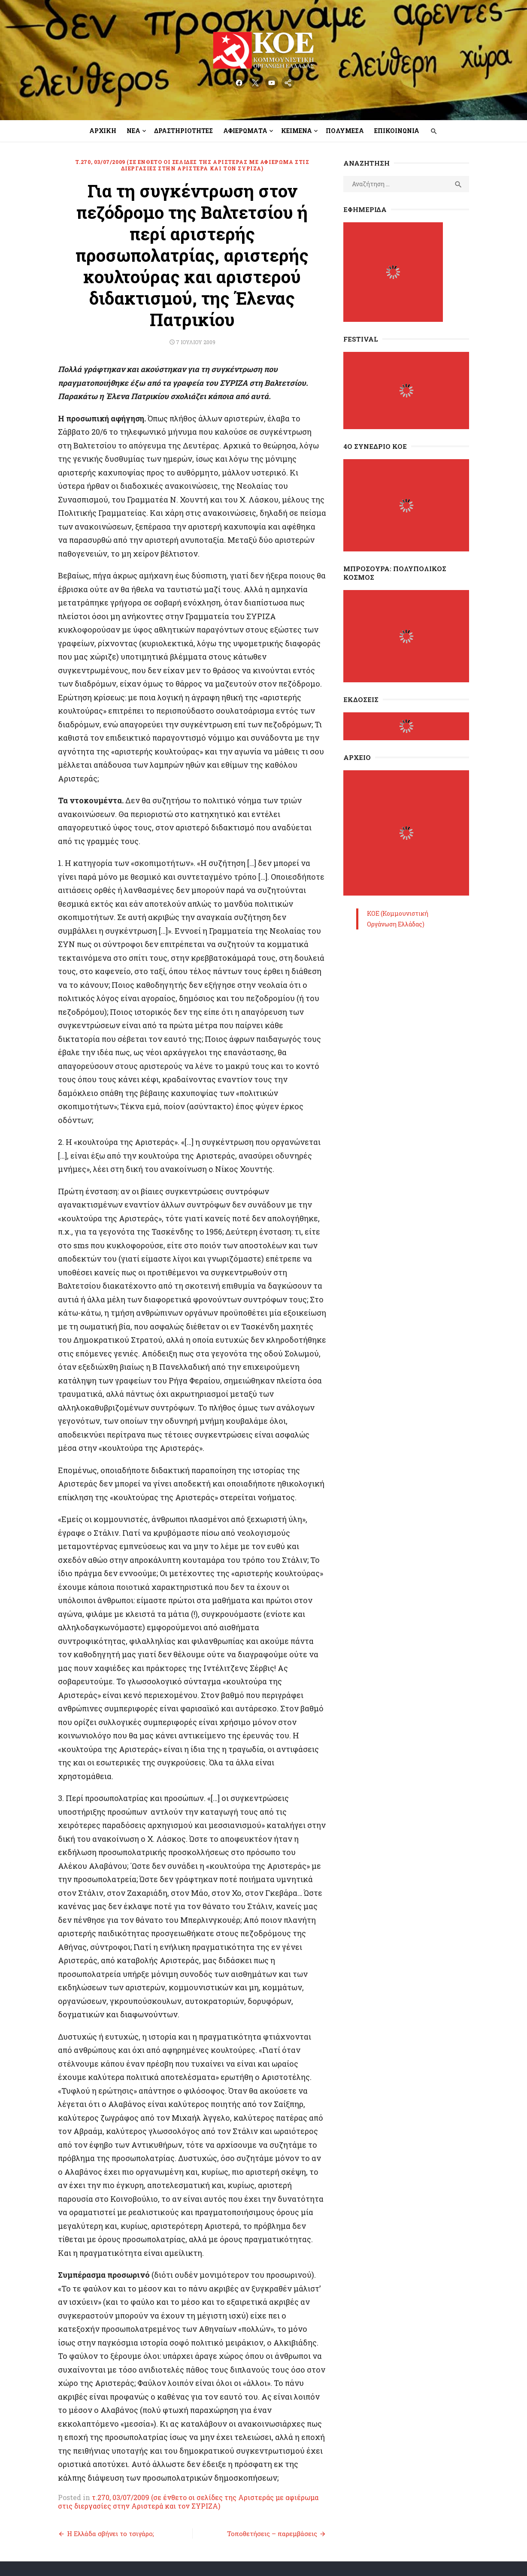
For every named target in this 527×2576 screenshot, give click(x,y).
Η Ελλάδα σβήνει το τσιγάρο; (105, 2458)
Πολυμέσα (345, 131)
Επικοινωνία (396, 131)
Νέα (133, 131)
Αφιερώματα (245, 131)
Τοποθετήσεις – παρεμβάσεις (274, 2458)
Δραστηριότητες (183, 131)
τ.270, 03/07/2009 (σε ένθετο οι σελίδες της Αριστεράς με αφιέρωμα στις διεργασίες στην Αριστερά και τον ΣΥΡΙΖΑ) (191, 165)
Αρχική (102, 131)
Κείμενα (296, 131)
